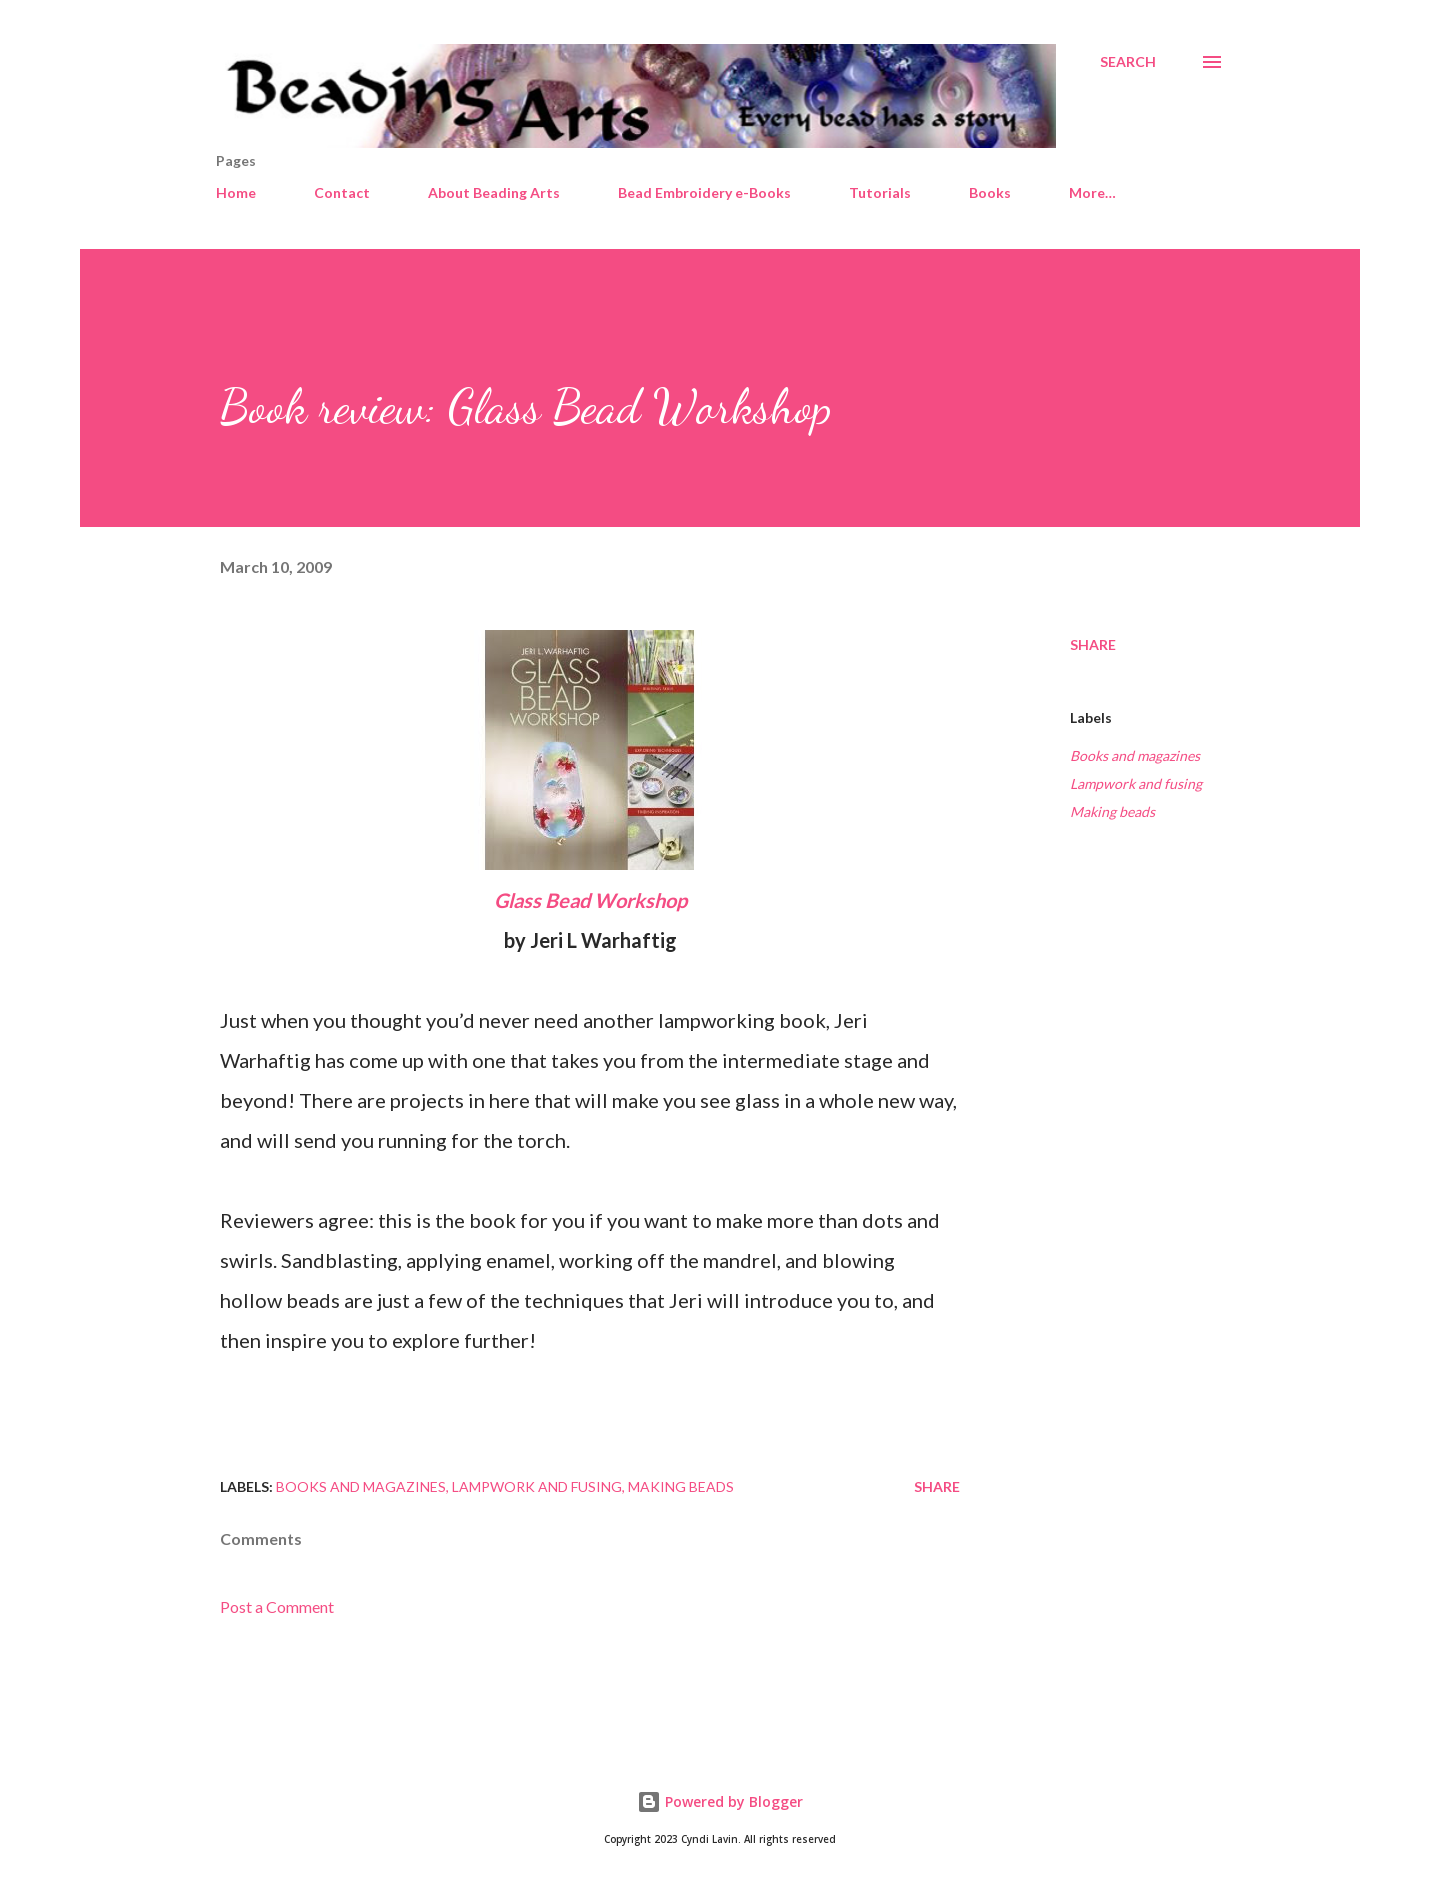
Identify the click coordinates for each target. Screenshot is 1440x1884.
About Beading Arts (494, 192)
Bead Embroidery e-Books (704, 192)
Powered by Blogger (720, 1801)
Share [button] (1093, 644)
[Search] (1128, 62)
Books (990, 192)
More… (1092, 192)
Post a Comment (277, 1606)
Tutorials (880, 192)
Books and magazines (1135, 755)
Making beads (1112, 811)
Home (236, 192)
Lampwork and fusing (1136, 783)
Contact (342, 192)
